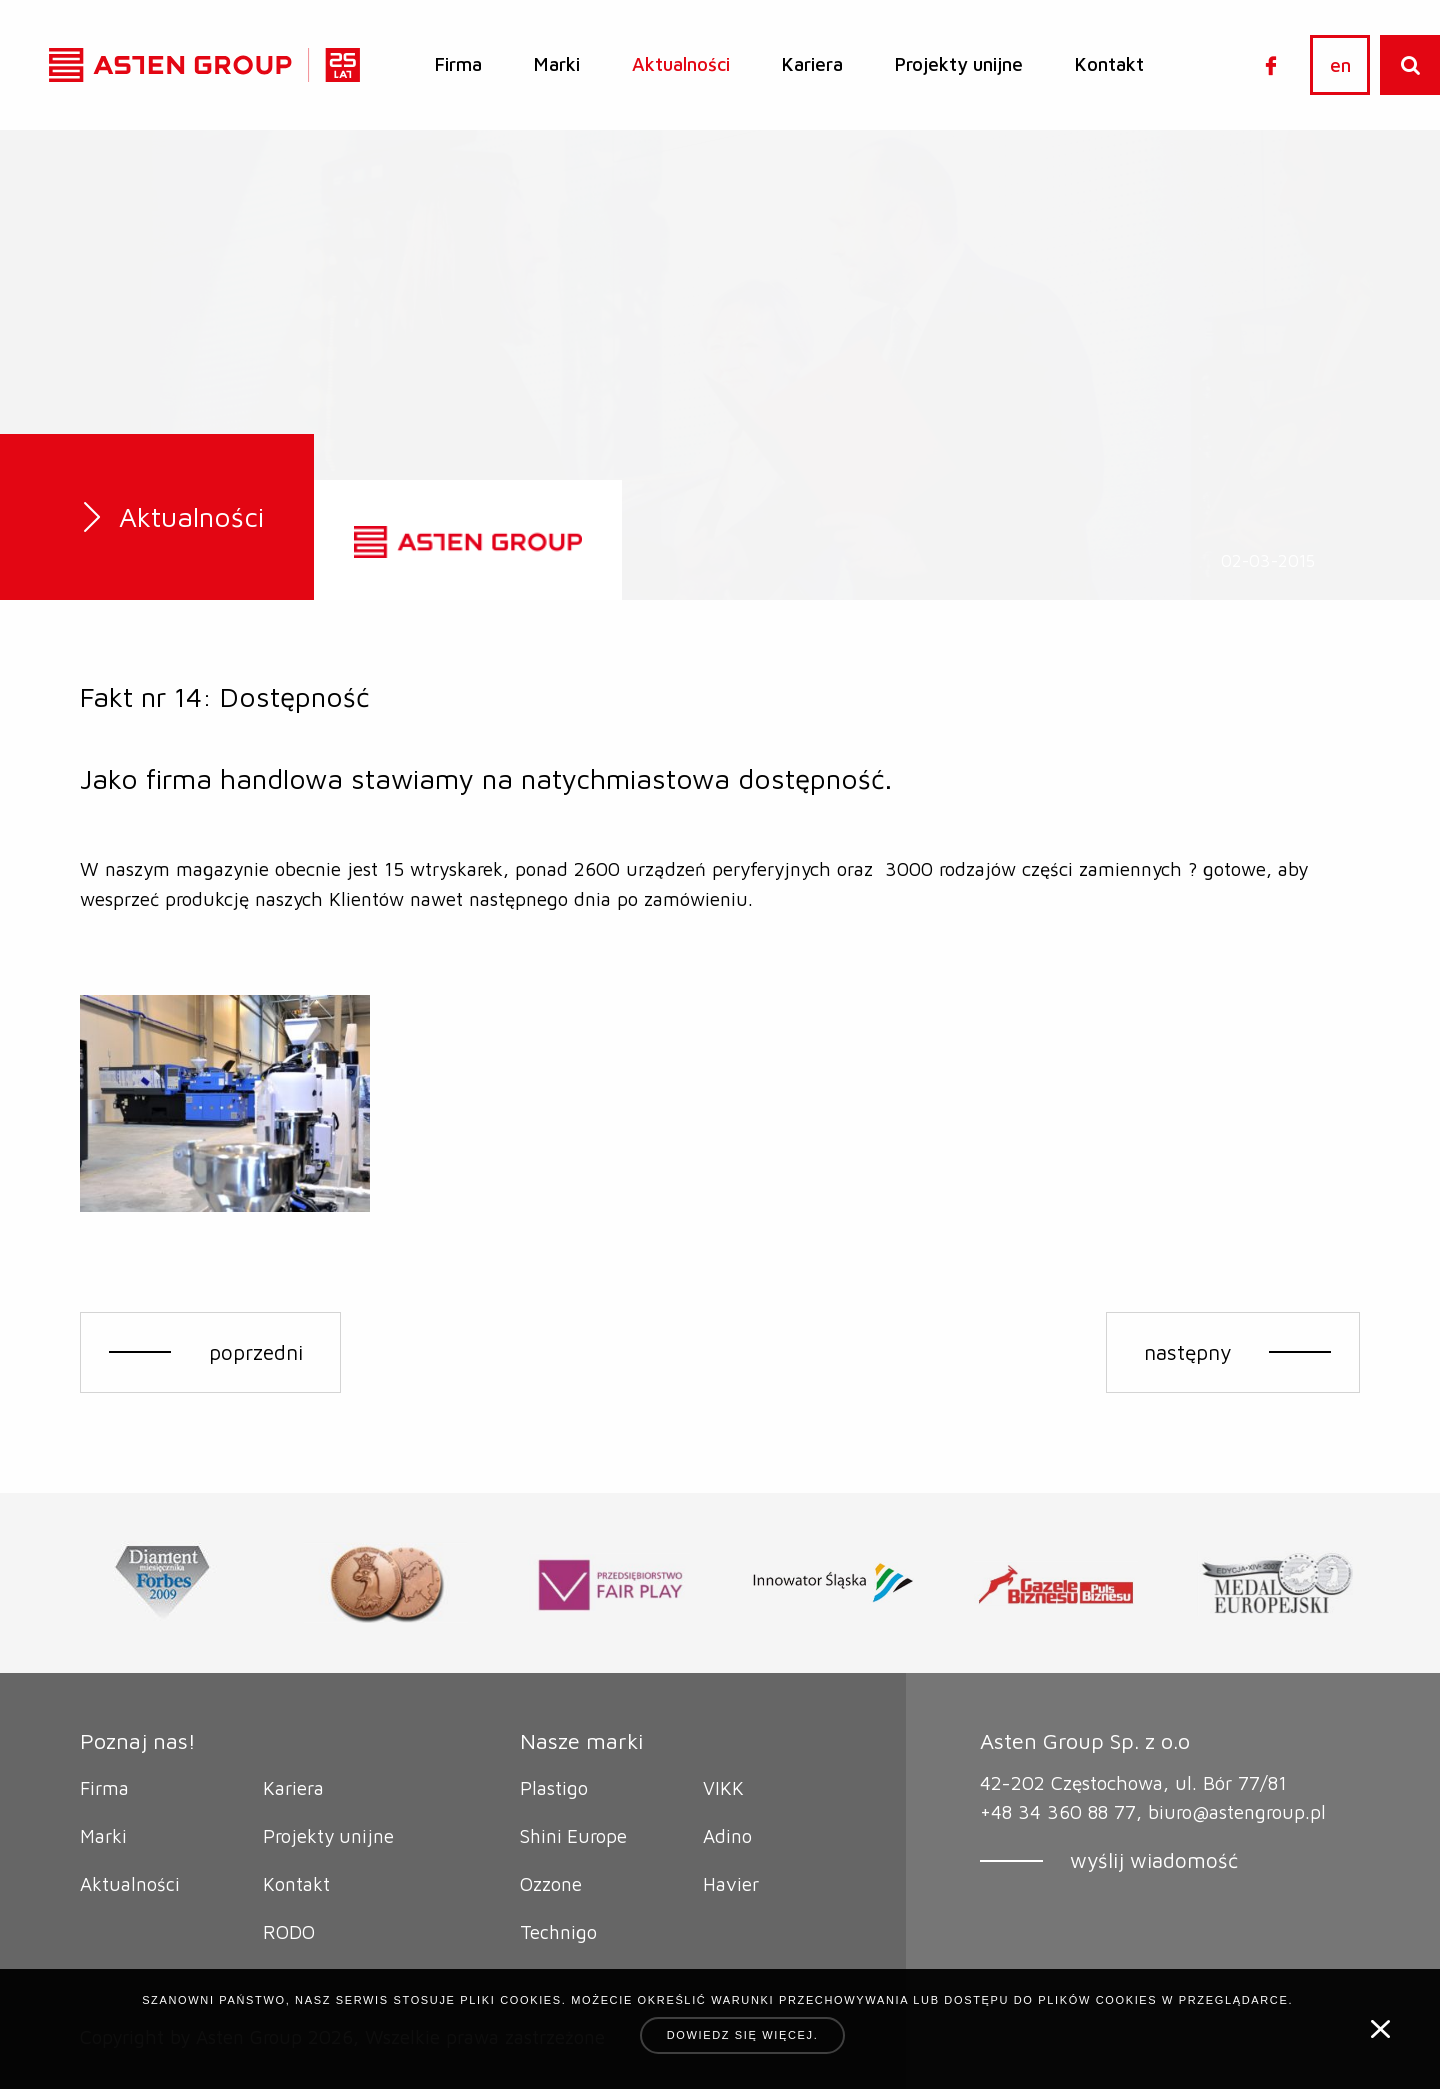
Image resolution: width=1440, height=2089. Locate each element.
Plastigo (554, 1788)
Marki (557, 64)
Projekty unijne (959, 64)
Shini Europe (575, 1836)
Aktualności (681, 64)
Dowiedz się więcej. (743, 2035)
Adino (727, 1836)
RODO (289, 1932)
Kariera (812, 64)
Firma (458, 64)
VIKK (723, 1788)
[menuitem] (458, 65)
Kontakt (1109, 64)
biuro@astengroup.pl (1237, 1812)
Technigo (559, 1932)
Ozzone (551, 1884)
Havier (731, 1884)
